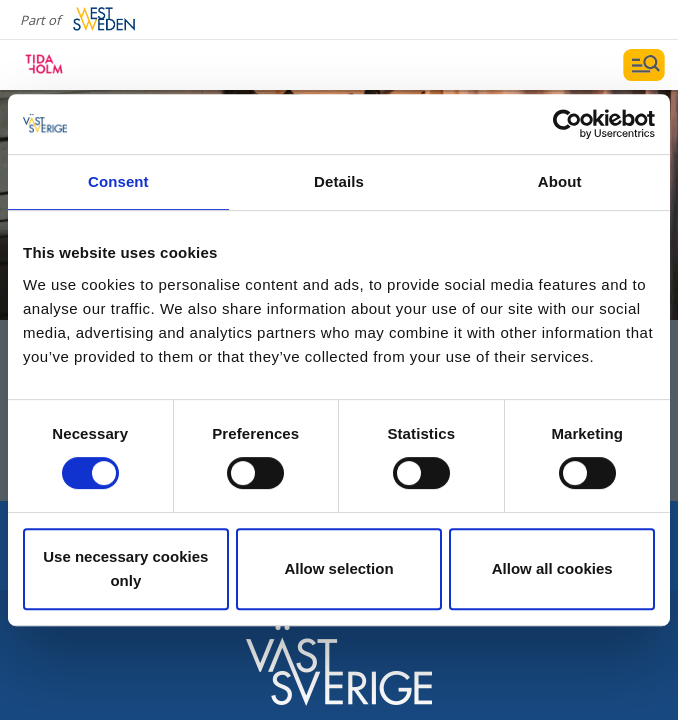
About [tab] (560, 181)
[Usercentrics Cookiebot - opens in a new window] (567, 124)
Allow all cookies (552, 568)
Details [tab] (339, 181)
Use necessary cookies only (125, 568)
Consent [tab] (118, 181)
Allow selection (338, 568)
